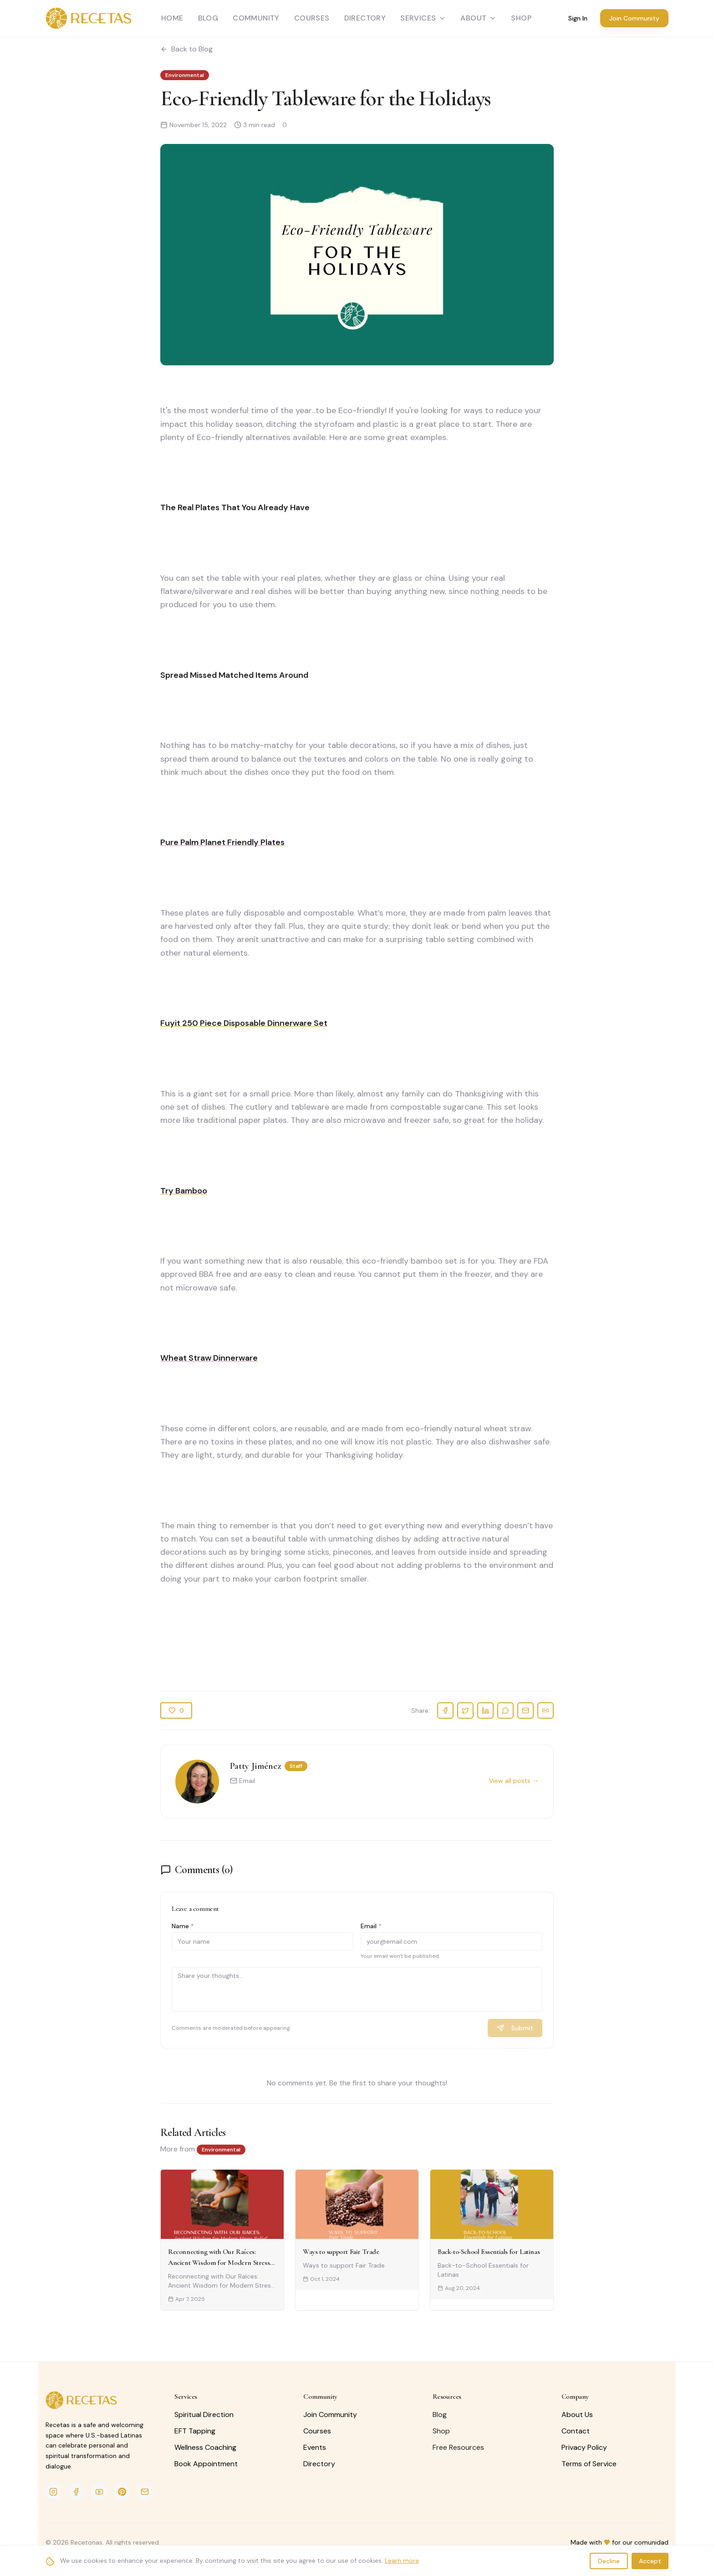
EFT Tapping (194, 2431)
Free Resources (458, 2447)
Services (423, 18)
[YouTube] (99, 2492)
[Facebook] (76, 2492)
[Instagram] (53, 2492)
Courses (312, 18)
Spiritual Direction (204, 2414)
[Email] (145, 2492)
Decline (609, 2565)
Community (256, 18)
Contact (575, 2431)
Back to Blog (186, 49)
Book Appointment (206, 2463)
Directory (365, 18)
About (478, 18)
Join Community (634, 18)
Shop (441, 2431)
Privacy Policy (584, 2447)
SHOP (521, 18)
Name (183, 1926)
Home (172, 18)
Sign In (577, 18)
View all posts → (514, 1781)
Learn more (402, 2565)
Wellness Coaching (205, 2447)
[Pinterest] (122, 2492)
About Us (577, 2414)
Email (242, 1781)
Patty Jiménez (255, 1766)
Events (314, 2447)
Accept (650, 2565)
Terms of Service (589, 2463)
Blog (208, 18)
